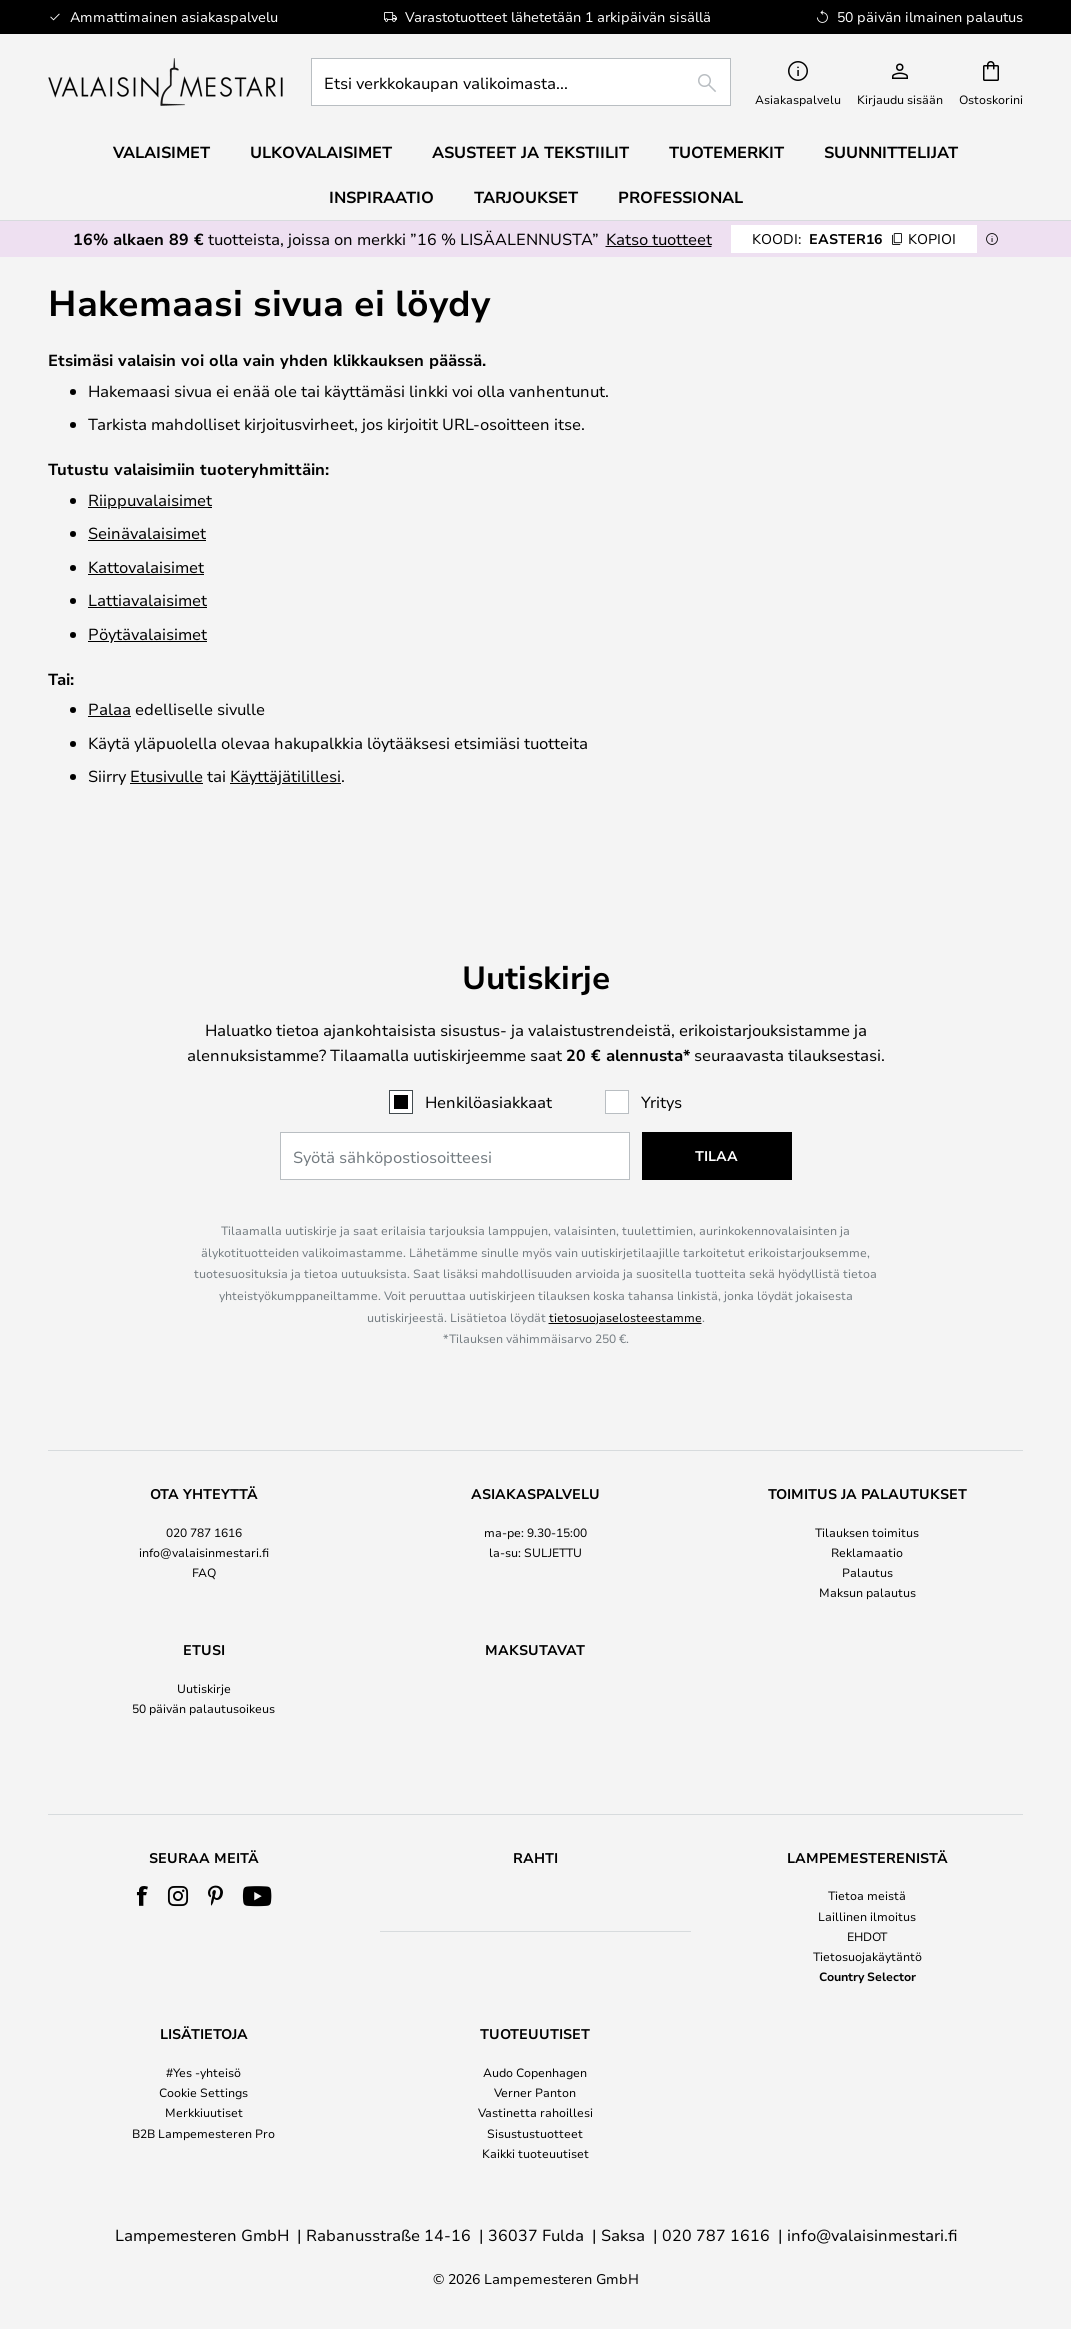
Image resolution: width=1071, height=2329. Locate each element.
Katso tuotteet (659, 238)
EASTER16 (854, 238)
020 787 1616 (204, 1494)
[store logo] (167, 82)
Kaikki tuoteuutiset (535, 2153)
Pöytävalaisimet (147, 633)
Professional (680, 197)
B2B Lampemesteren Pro (203, 2133)
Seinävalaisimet (147, 532)
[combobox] (521, 82)
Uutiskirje (204, 1651)
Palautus (867, 1535)
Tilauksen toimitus (867, 1494)
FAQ (204, 1535)
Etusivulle (166, 775)
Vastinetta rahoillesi (535, 2113)
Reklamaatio (867, 1514)
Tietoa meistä (867, 1896)
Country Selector (867, 1977)
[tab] (204, 1506)
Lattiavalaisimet (147, 599)
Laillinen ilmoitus (867, 1916)
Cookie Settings (203, 2093)
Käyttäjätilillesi (285, 775)
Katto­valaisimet (146, 566)
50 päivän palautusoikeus (203, 1671)
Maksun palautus (867, 1555)
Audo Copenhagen (535, 2073)
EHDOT (867, 1936)
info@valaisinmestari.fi (204, 1514)
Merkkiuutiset (204, 2113)
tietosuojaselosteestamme (625, 1279)
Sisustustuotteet (535, 2133)
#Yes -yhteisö (203, 2073)
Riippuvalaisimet (150, 499)
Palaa (109, 708)
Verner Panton (535, 2093)
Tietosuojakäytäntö (867, 1956)
